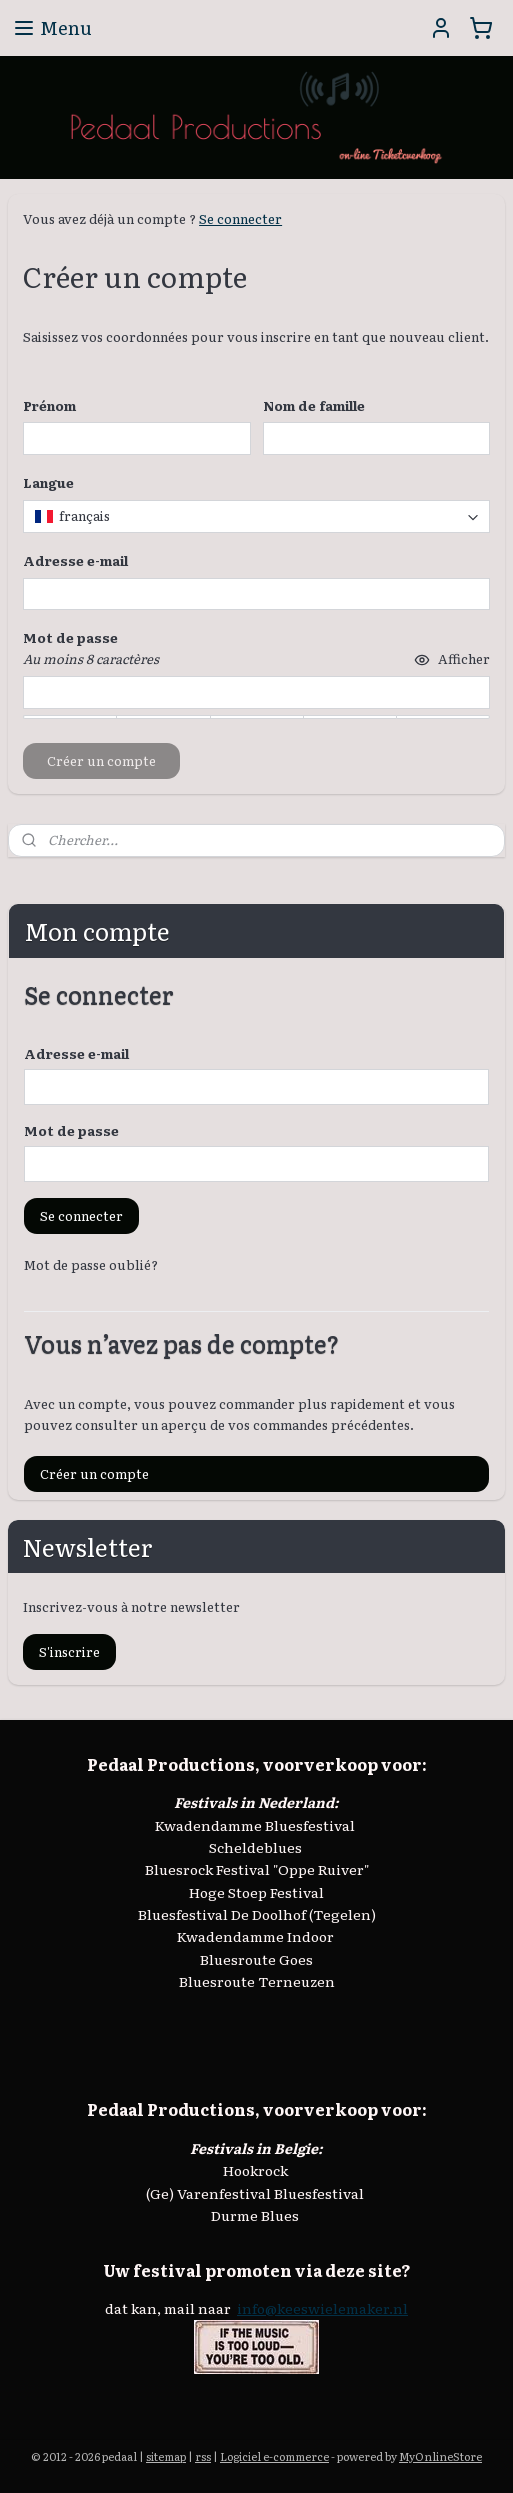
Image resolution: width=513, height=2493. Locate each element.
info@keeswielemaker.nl (322, 2308)
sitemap (166, 2456)
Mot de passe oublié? (91, 1264)
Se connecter (240, 218)
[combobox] (256, 516)
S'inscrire (69, 1651)
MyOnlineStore (440, 2456)
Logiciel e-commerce (274, 2456)
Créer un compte (94, 1473)
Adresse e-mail (76, 1053)
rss (203, 2456)
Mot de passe (71, 1130)
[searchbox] (256, 516)
